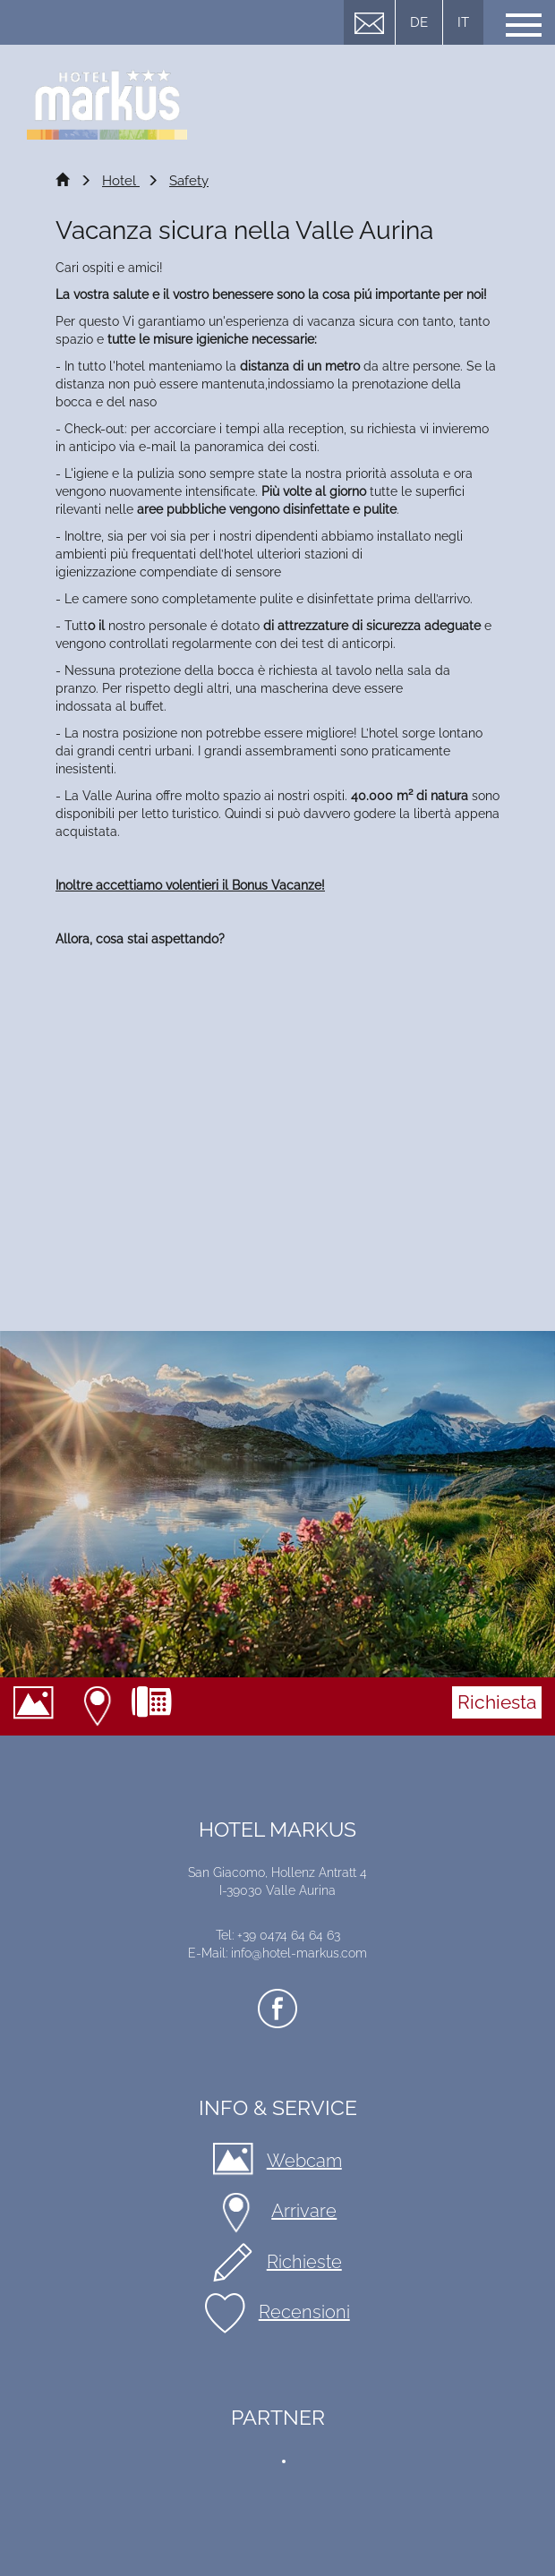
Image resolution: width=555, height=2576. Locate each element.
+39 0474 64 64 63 (158, 1706)
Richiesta (496, 1702)
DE (419, 22)
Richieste (304, 2262)
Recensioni (304, 2312)
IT (463, 22)
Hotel (121, 181)
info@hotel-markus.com (299, 1953)
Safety (189, 181)
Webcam (40, 1706)
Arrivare (100, 1706)
